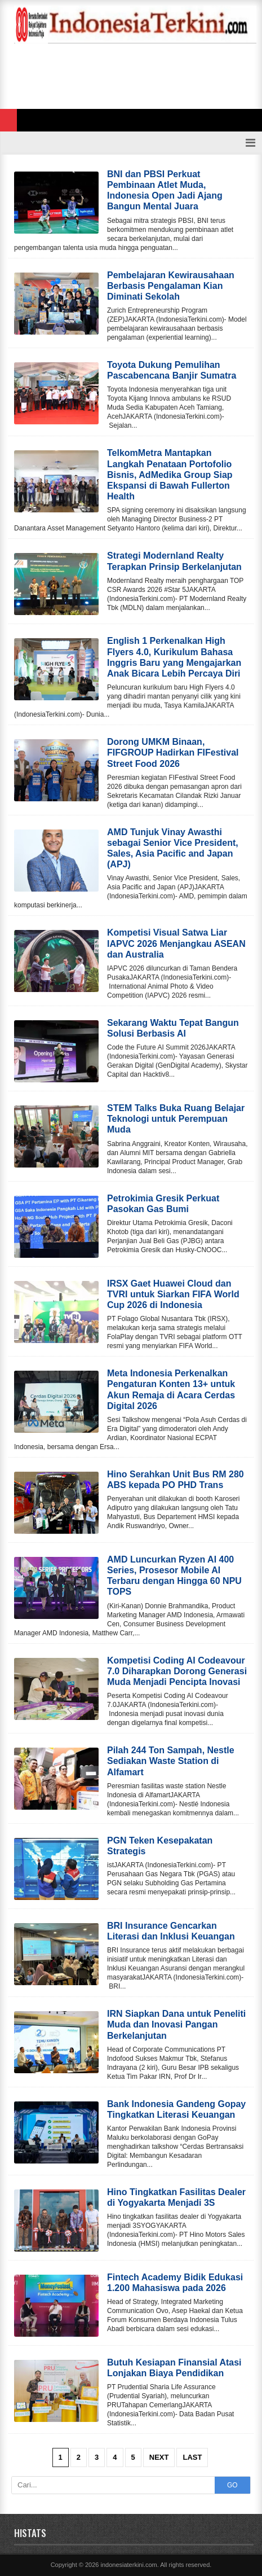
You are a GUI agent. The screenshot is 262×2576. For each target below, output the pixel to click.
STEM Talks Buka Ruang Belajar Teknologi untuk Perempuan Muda (176, 1118)
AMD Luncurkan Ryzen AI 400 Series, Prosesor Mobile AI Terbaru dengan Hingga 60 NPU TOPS (174, 1576)
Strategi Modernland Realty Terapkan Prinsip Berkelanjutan (174, 561)
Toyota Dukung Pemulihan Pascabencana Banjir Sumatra (171, 370)
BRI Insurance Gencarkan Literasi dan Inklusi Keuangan (171, 1931)
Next (159, 2457)
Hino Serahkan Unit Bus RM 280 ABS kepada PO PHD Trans (175, 1479)
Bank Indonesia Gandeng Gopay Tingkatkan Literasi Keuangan (176, 2109)
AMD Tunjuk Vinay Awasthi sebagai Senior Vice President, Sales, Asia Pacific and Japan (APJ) (172, 848)
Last (192, 2457)
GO (232, 2485)
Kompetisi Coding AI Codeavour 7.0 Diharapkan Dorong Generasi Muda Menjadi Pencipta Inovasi (177, 1671)
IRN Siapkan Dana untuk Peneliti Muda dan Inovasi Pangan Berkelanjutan (176, 2024)
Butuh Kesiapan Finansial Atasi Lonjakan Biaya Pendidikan (174, 2368)
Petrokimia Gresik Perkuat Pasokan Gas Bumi (163, 1203)
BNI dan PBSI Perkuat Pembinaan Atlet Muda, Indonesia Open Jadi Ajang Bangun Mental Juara (165, 190)
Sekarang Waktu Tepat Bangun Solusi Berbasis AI (173, 1028)
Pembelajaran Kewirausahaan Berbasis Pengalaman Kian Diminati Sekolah (170, 285)
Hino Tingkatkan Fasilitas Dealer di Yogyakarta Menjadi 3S (176, 2197)
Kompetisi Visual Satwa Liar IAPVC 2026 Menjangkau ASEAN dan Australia (176, 943)
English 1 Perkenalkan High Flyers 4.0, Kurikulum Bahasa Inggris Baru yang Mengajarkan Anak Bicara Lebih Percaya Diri (174, 657)
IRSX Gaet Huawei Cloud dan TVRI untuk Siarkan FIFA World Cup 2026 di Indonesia (173, 1294)
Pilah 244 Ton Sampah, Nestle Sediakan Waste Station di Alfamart (170, 1760)
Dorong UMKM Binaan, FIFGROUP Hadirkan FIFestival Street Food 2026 (173, 752)
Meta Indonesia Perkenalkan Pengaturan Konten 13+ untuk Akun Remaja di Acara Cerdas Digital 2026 (171, 1389)
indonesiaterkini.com (128, 2564)
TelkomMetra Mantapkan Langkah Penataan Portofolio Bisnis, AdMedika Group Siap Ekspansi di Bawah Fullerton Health (170, 474)
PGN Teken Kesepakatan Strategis (159, 1846)
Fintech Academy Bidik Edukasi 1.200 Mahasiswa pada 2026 (175, 2282)
